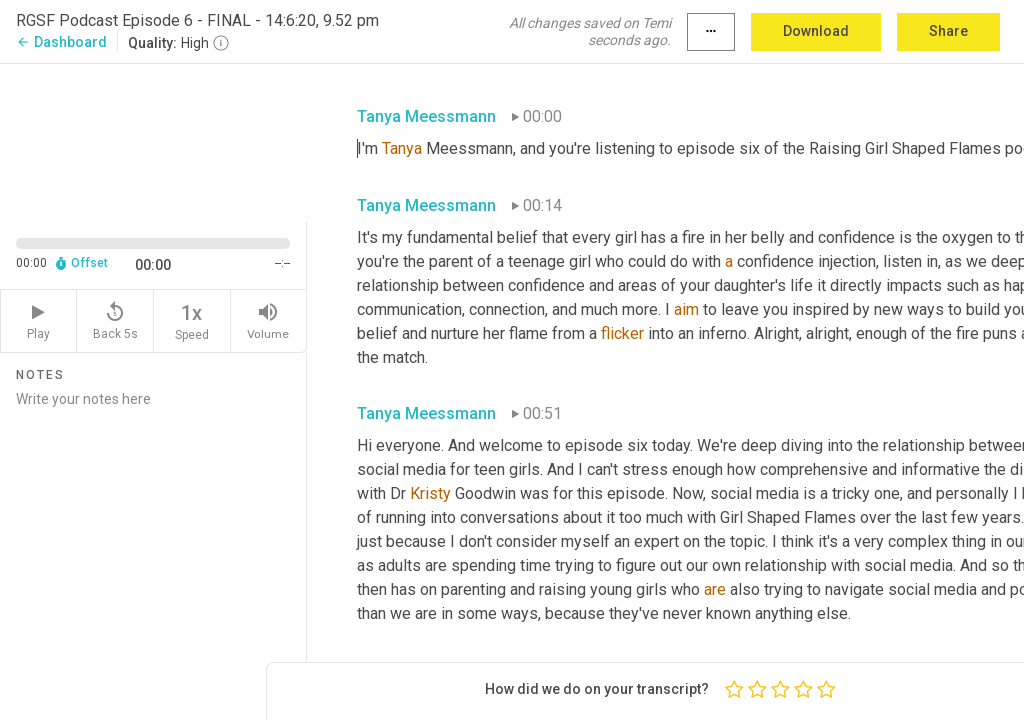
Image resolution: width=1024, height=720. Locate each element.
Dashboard (61, 42)
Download (816, 31)
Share (948, 31)
